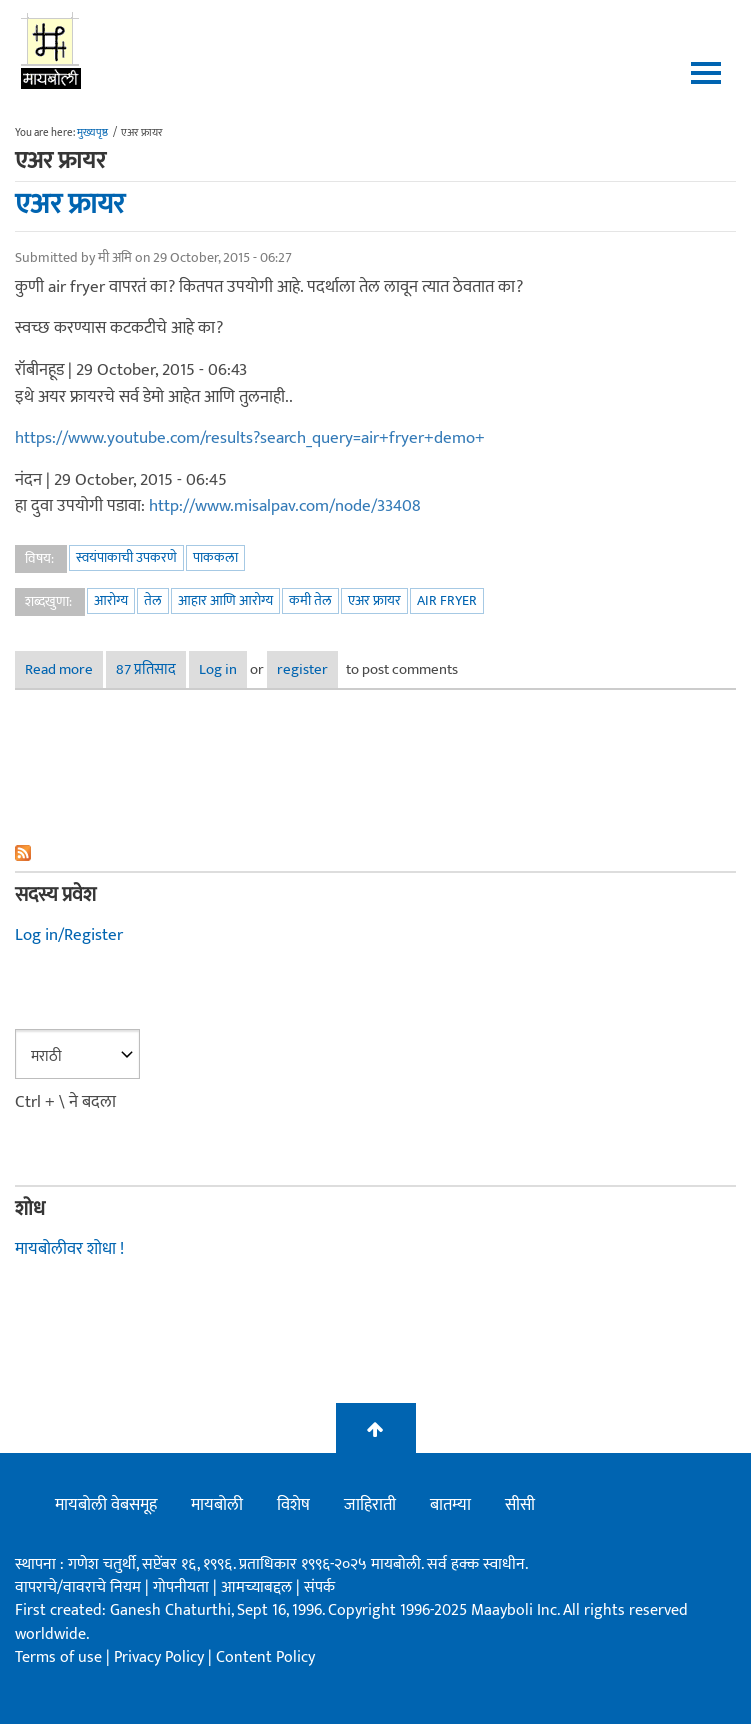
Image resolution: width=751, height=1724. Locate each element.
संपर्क (319, 1587)
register (302, 669)
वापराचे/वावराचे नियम (78, 1587)
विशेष (293, 1505)
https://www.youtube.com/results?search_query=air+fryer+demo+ (250, 438)
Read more (64, 669)
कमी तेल (310, 600)
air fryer (447, 600)
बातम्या (450, 1505)
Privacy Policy (161, 1657)
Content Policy (265, 1657)
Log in (218, 669)
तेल (153, 600)
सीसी (520, 1505)
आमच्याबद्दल (258, 1587)
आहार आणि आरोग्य (225, 600)
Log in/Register (69, 935)
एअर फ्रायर (70, 204)
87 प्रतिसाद (146, 669)
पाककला (215, 557)
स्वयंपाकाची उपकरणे (126, 557)
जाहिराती (370, 1505)
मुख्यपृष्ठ (92, 133)
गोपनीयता (183, 1587)
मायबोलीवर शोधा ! (69, 1249)
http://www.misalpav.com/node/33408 (285, 506)
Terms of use (58, 1657)
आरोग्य (111, 600)
